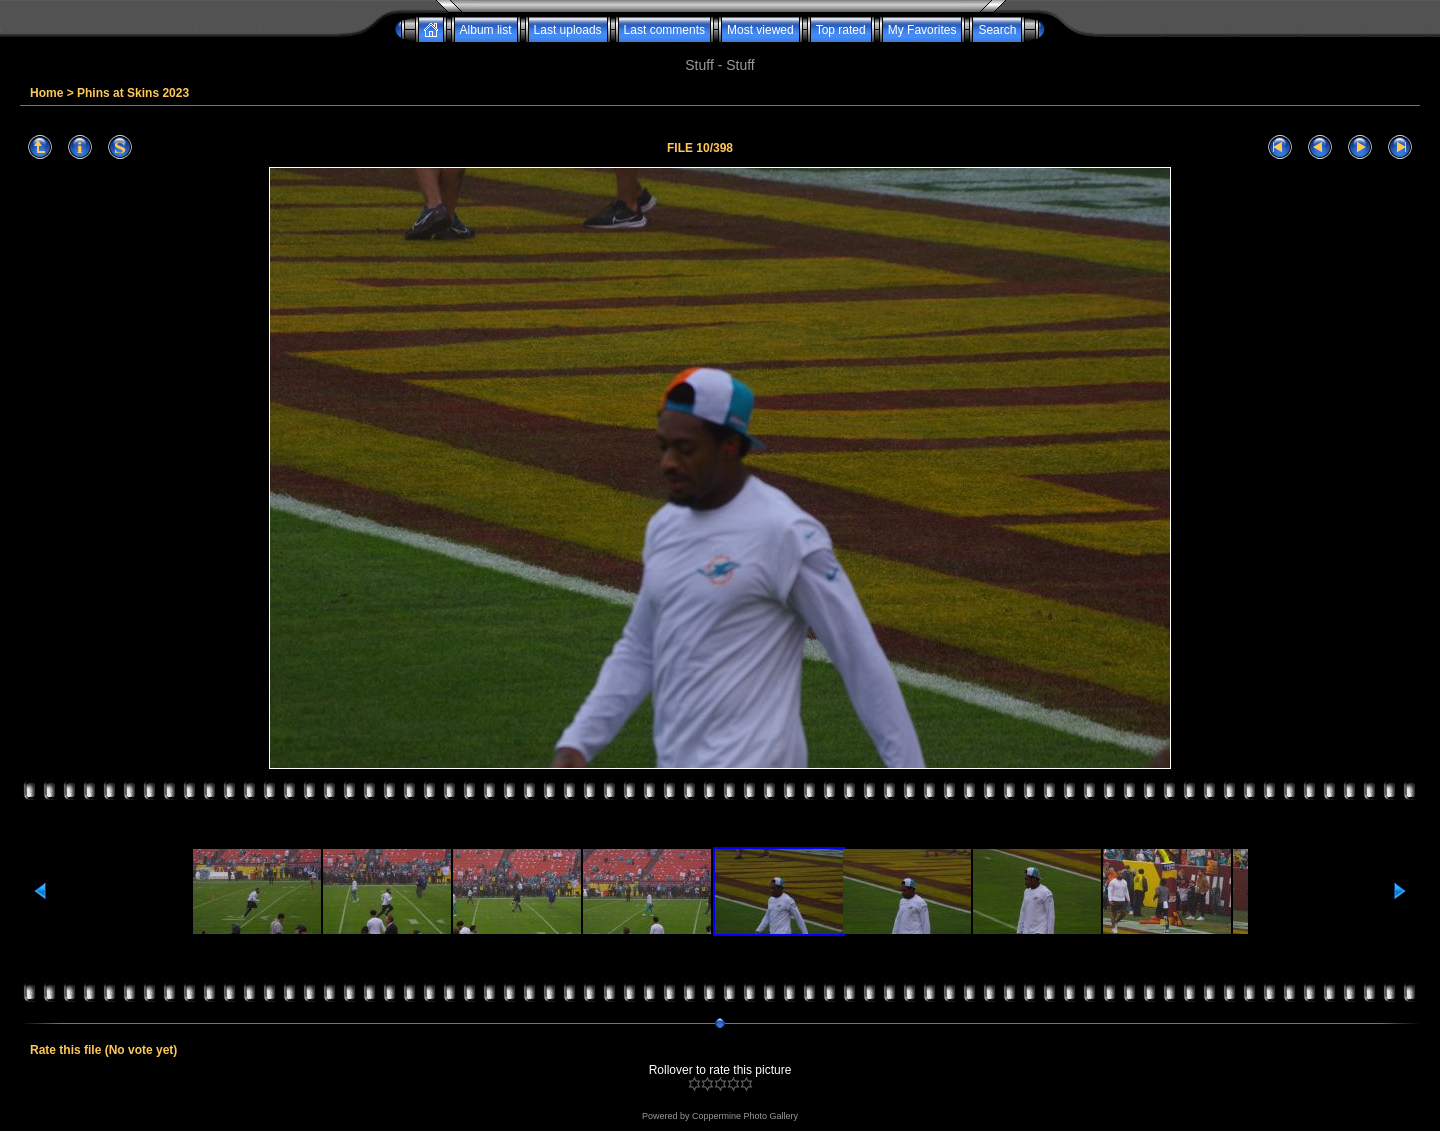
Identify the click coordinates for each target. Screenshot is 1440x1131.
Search (997, 30)
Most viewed (760, 30)
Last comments (664, 30)
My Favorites (922, 30)
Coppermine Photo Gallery (745, 1116)
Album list (486, 30)
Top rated (841, 30)
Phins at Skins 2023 (133, 93)
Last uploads (568, 30)
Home (46, 93)
